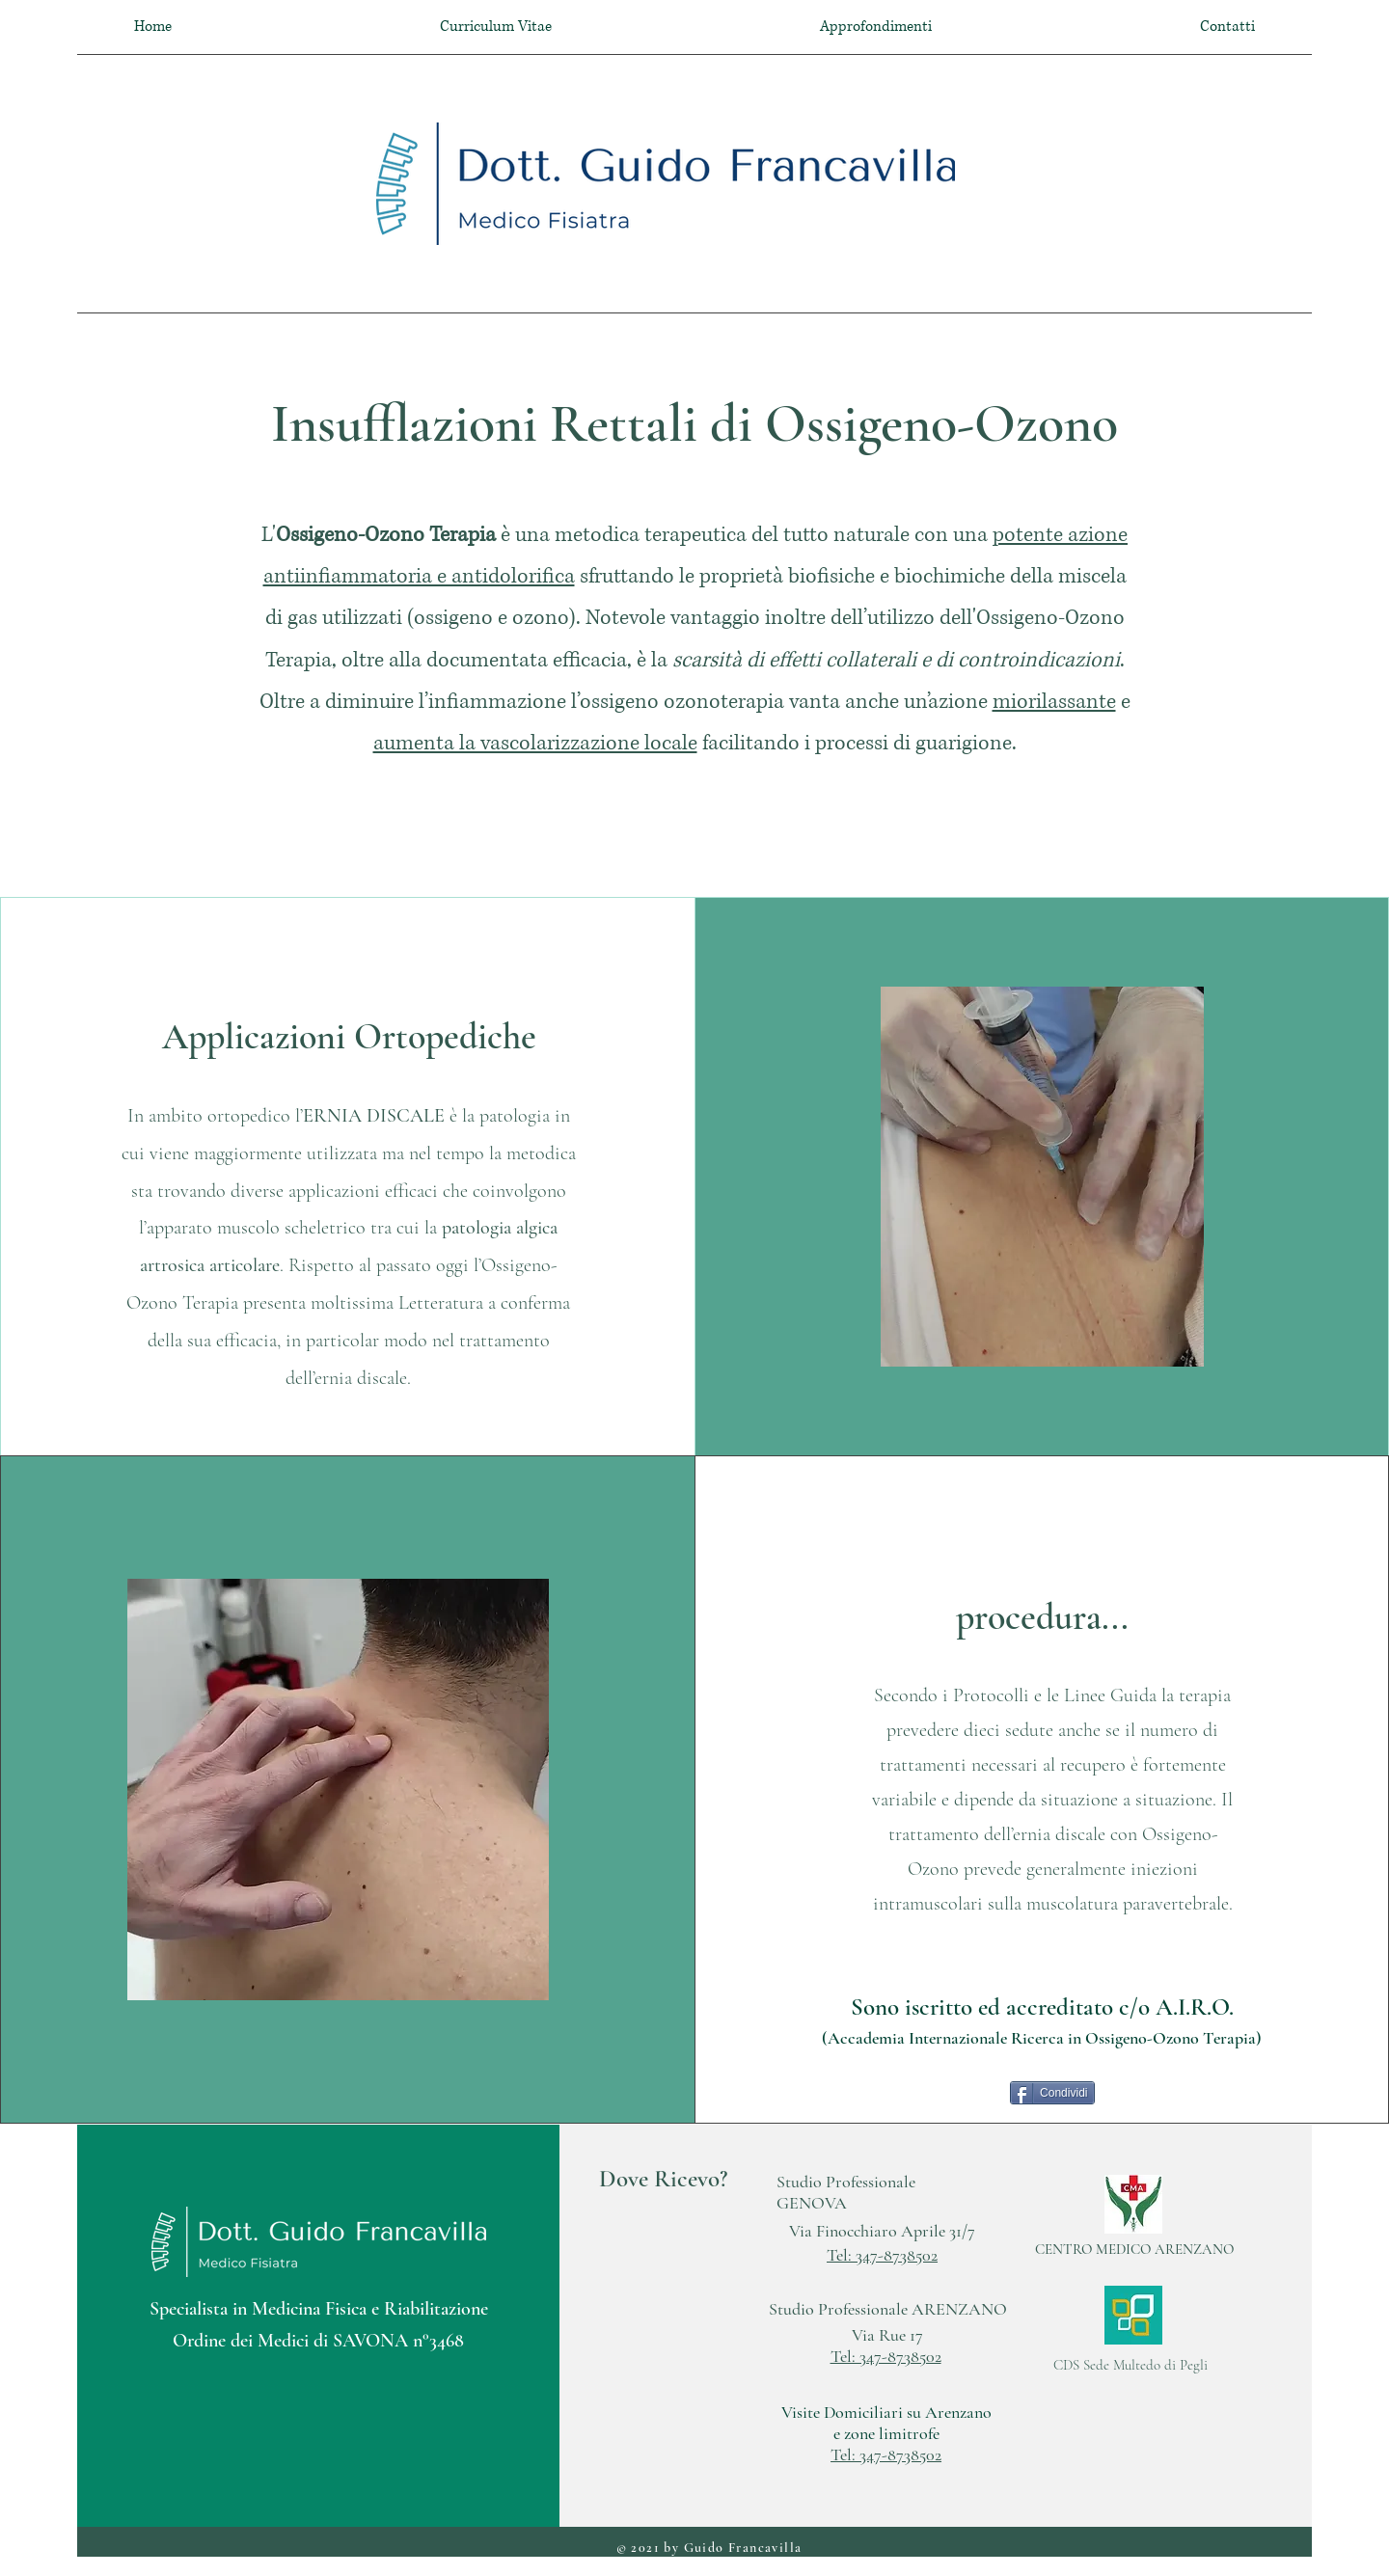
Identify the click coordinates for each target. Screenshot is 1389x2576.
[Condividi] (1052, 2092)
